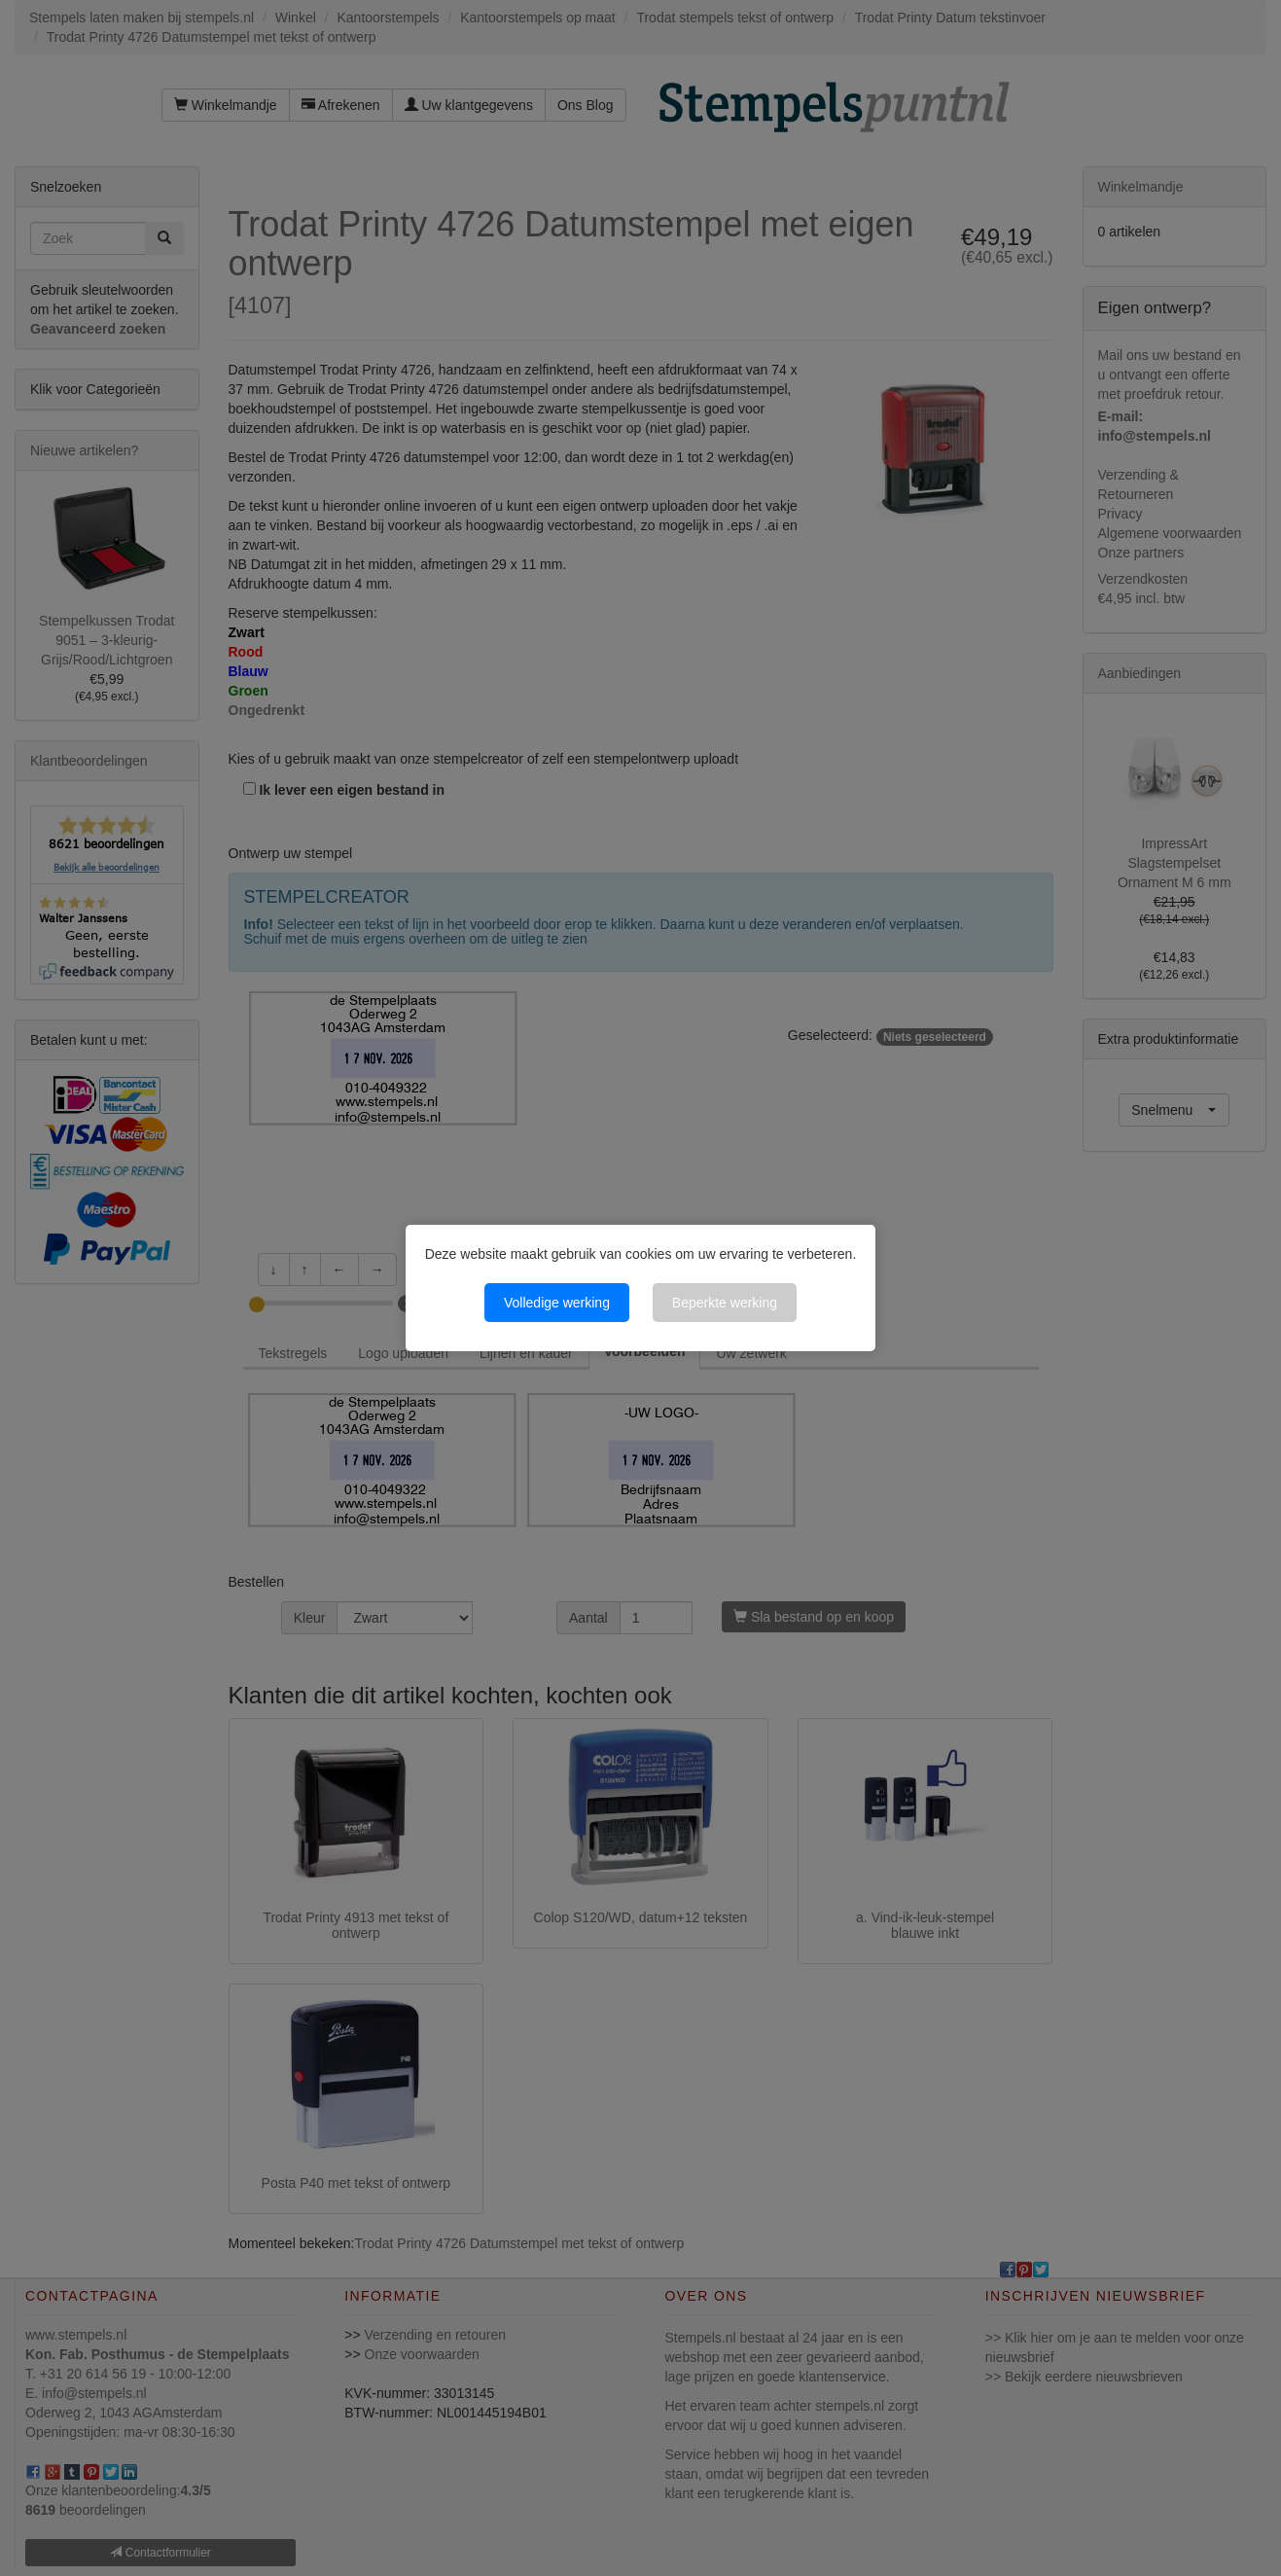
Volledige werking (557, 1302)
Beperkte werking (724, 1302)
